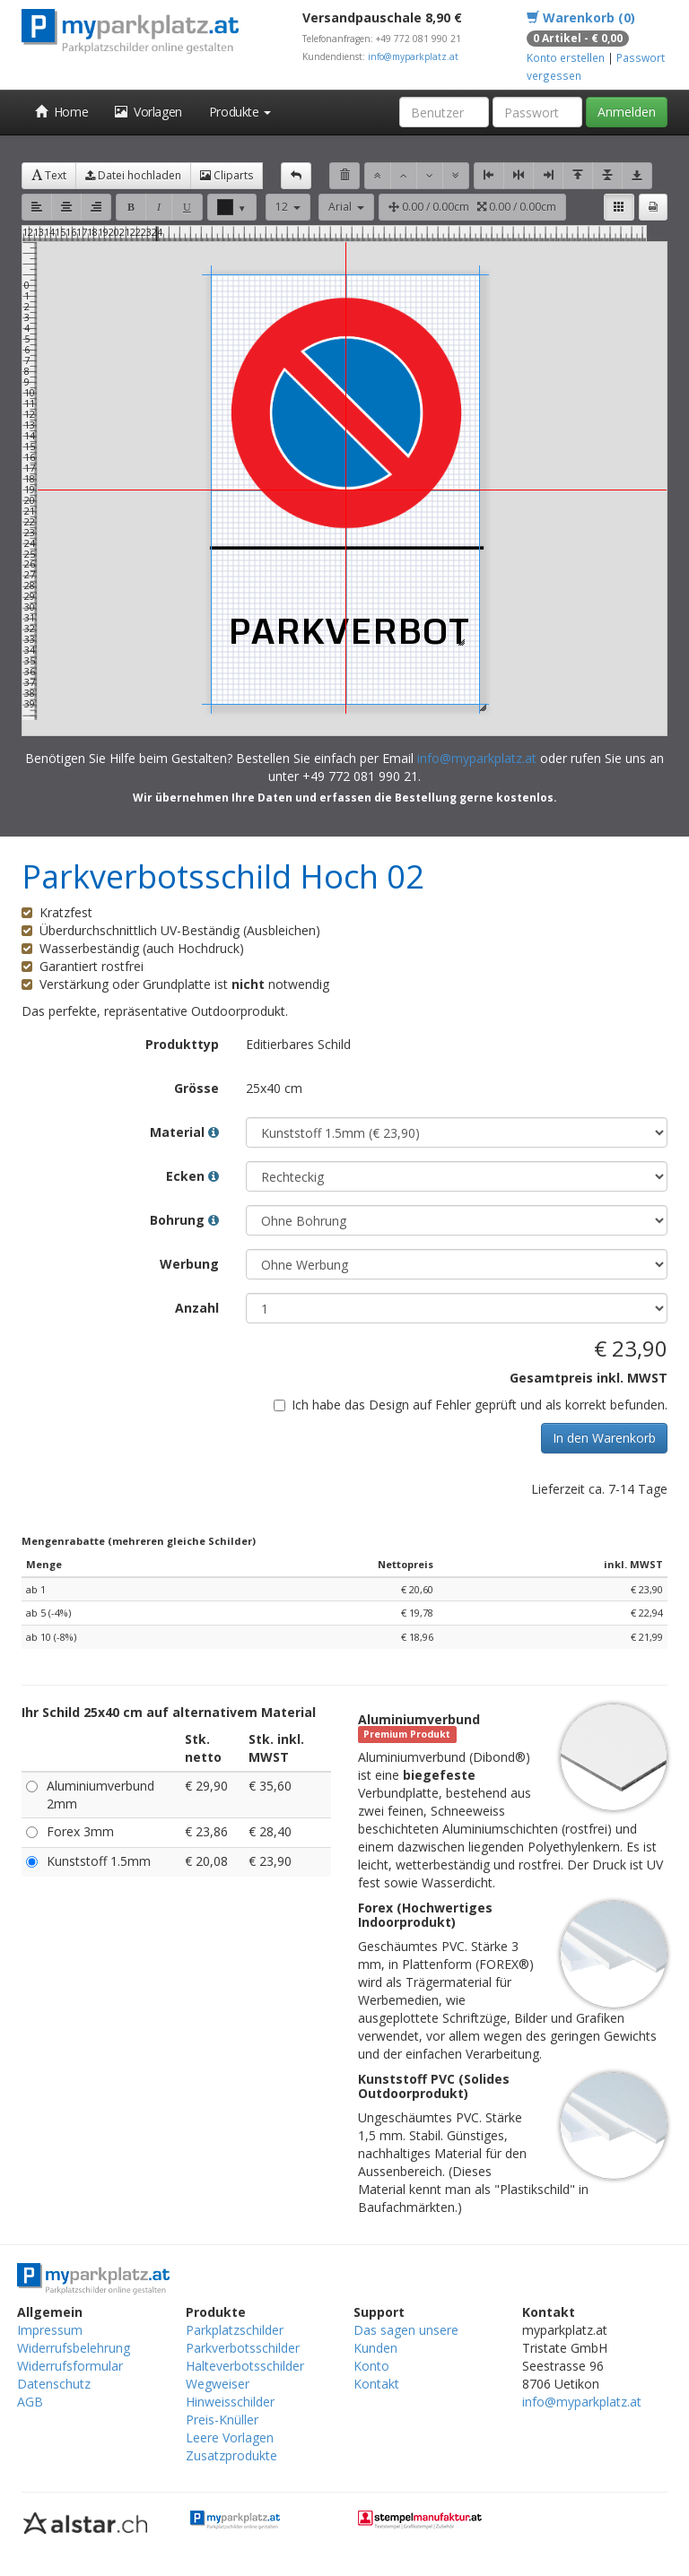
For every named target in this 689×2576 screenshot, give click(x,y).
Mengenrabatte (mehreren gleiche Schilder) (139, 1541)
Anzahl (197, 1307)
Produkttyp (182, 1044)
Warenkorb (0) (581, 17)
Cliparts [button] (226, 175)
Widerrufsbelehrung (73, 2347)
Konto (371, 2365)
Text (48, 175)
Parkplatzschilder (234, 2329)
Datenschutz (54, 2383)
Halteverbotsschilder (245, 2365)
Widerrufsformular (70, 2365)
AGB (30, 2401)
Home (61, 111)
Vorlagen (148, 111)
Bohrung (184, 1219)
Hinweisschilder (230, 2401)
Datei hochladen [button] (133, 175)
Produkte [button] (240, 111)
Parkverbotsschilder (243, 2347)
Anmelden (626, 111)
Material (184, 1132)
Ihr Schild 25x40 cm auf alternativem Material (169, 1712)
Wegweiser (217, 2383)
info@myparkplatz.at (413, 56)
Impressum (50, 2329)
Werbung (189, 1263)
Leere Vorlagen (230, 2437)
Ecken (192, 1175)
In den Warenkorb (604, 1437)
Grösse (196, 1088)
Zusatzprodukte (231, 2455)
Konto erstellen (566, 57)
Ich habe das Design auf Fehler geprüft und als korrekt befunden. (470, 1404)
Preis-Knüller (222, 2419)
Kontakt (376, 2383)
